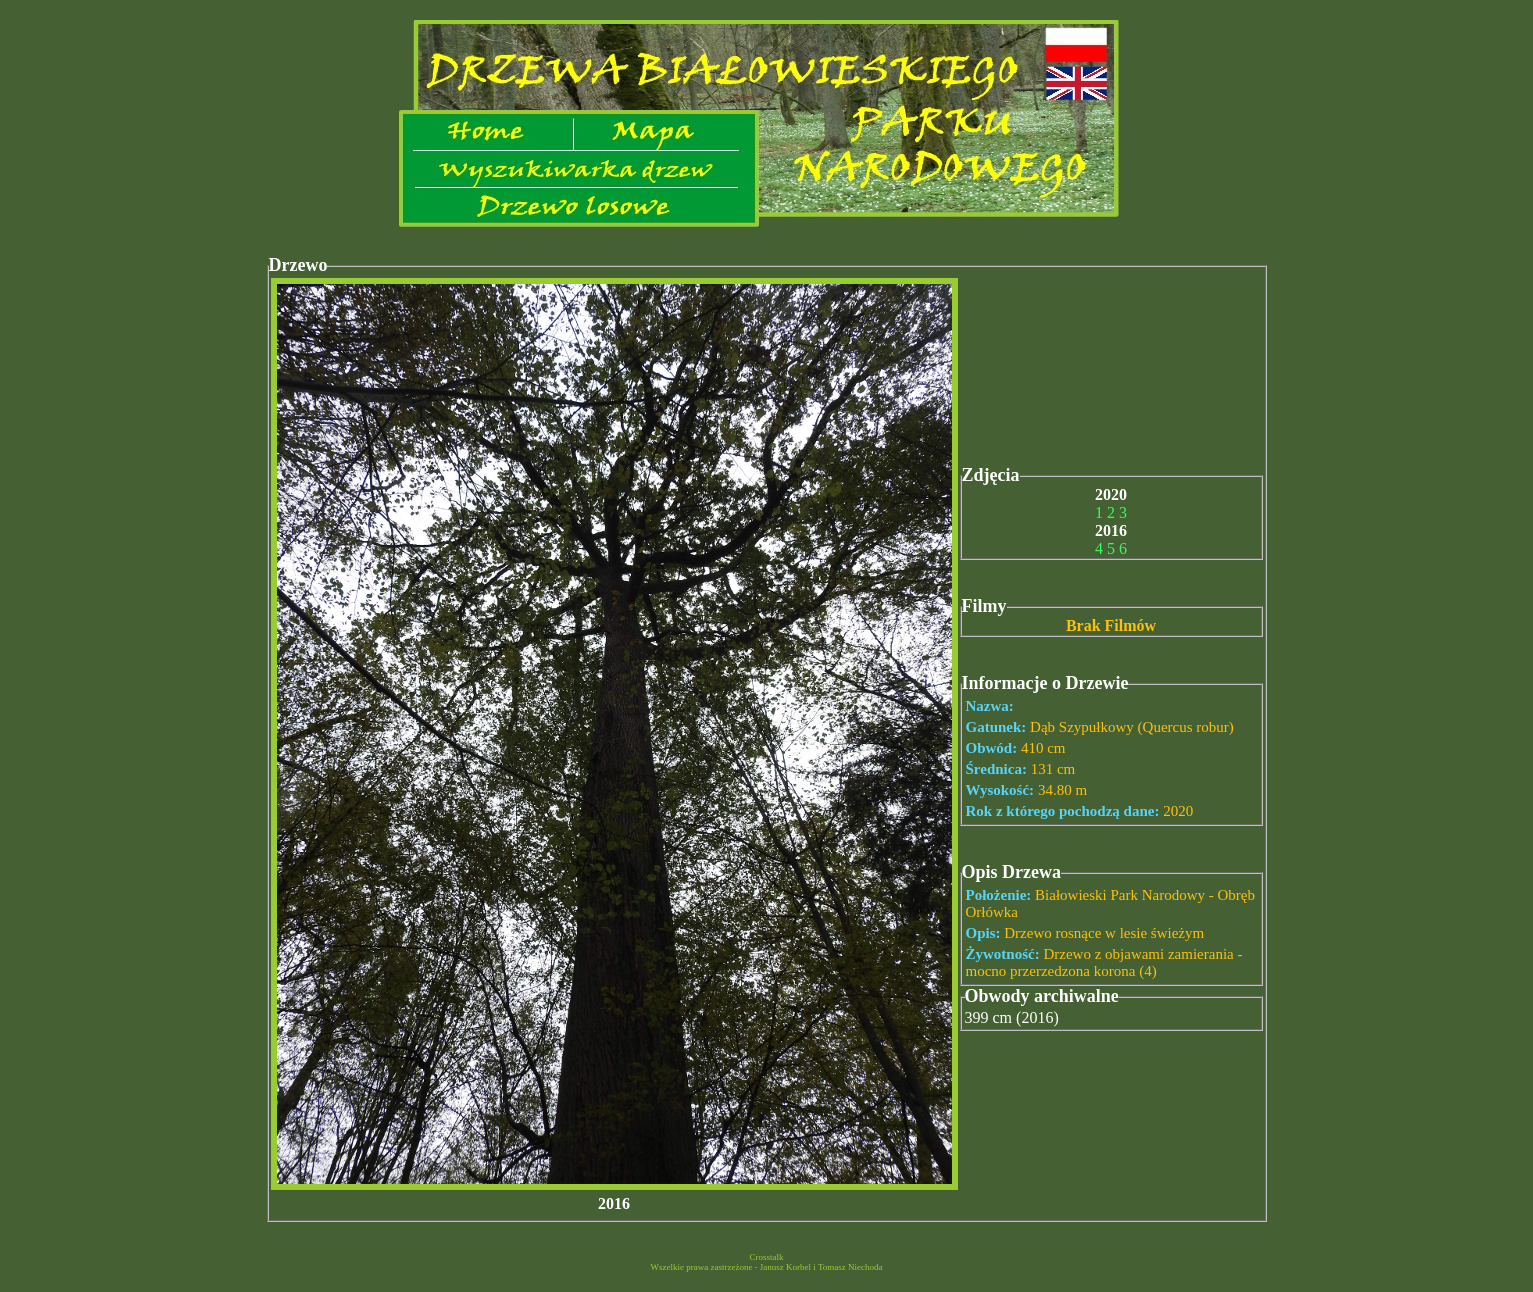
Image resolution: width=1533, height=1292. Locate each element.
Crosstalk (766, 1257)
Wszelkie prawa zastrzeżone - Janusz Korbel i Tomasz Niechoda (766, 1267)
